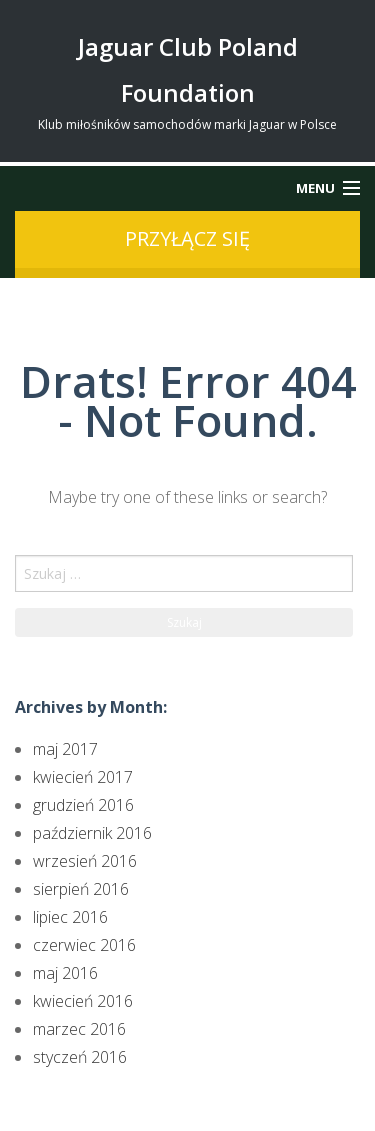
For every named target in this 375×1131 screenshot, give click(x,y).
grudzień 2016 (83, 805)
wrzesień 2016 (85, 861)
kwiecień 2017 (83, 777)
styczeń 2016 (80, 1057)
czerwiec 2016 (84, 945)
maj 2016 (65, 973)
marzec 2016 (79, 1029)
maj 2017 (65, 749)
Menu (315, 188)
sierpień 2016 (81, 889)
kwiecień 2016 (83, 1001)
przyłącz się (187, 238)
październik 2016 (92, 833)
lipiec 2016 (70, 917)
